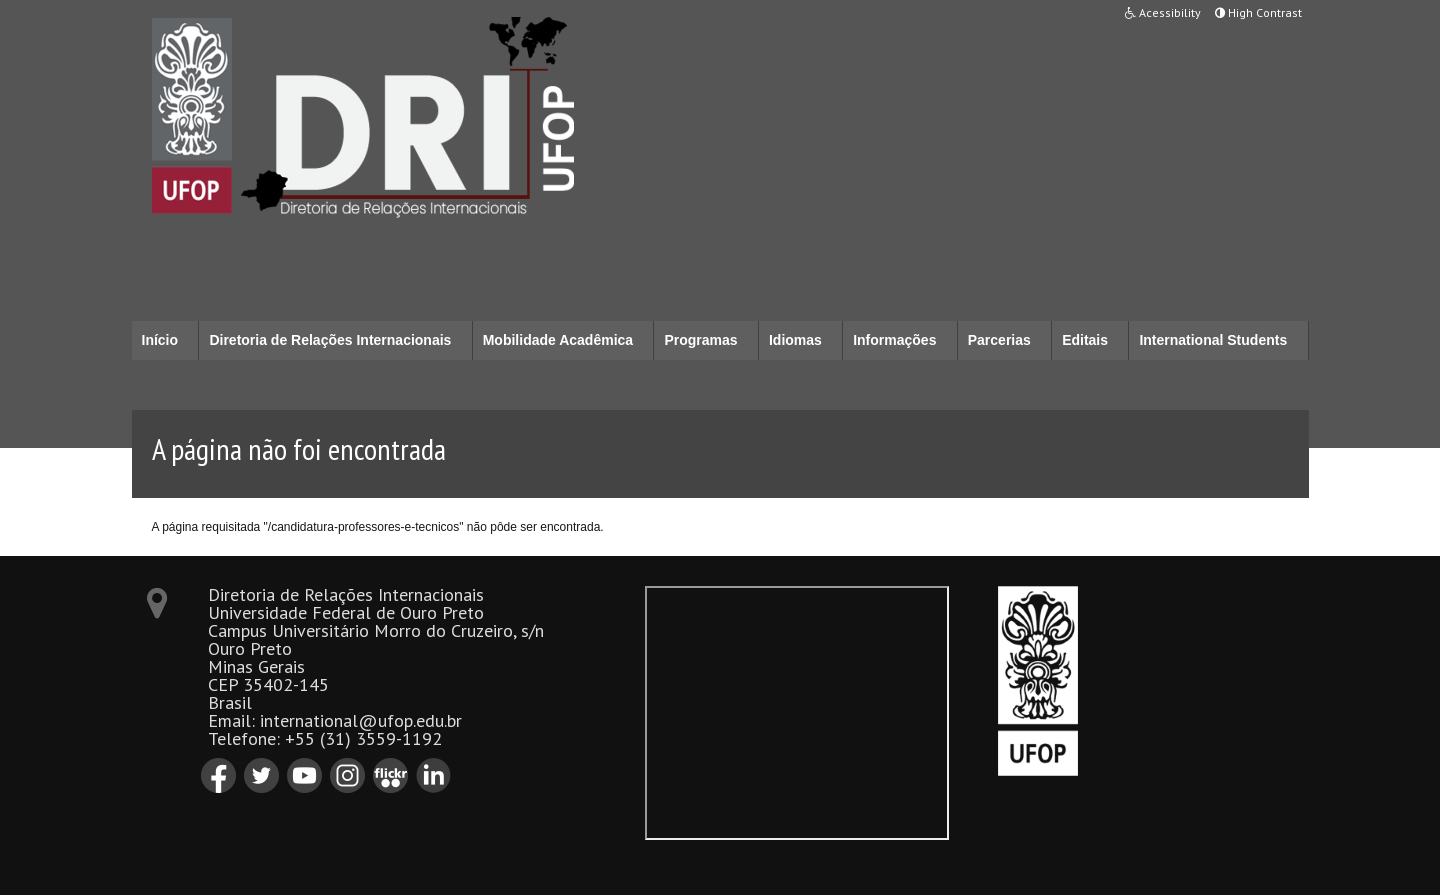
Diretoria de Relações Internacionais (330, 340)
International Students (1213, 340)
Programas (700, 340)
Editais (1085, 340)
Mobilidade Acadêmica (558, 340)
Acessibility (1163, 12)
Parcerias (999, 340)
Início (160, 340)
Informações (894, 340)
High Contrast (1258, 12)
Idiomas (795, 340)
